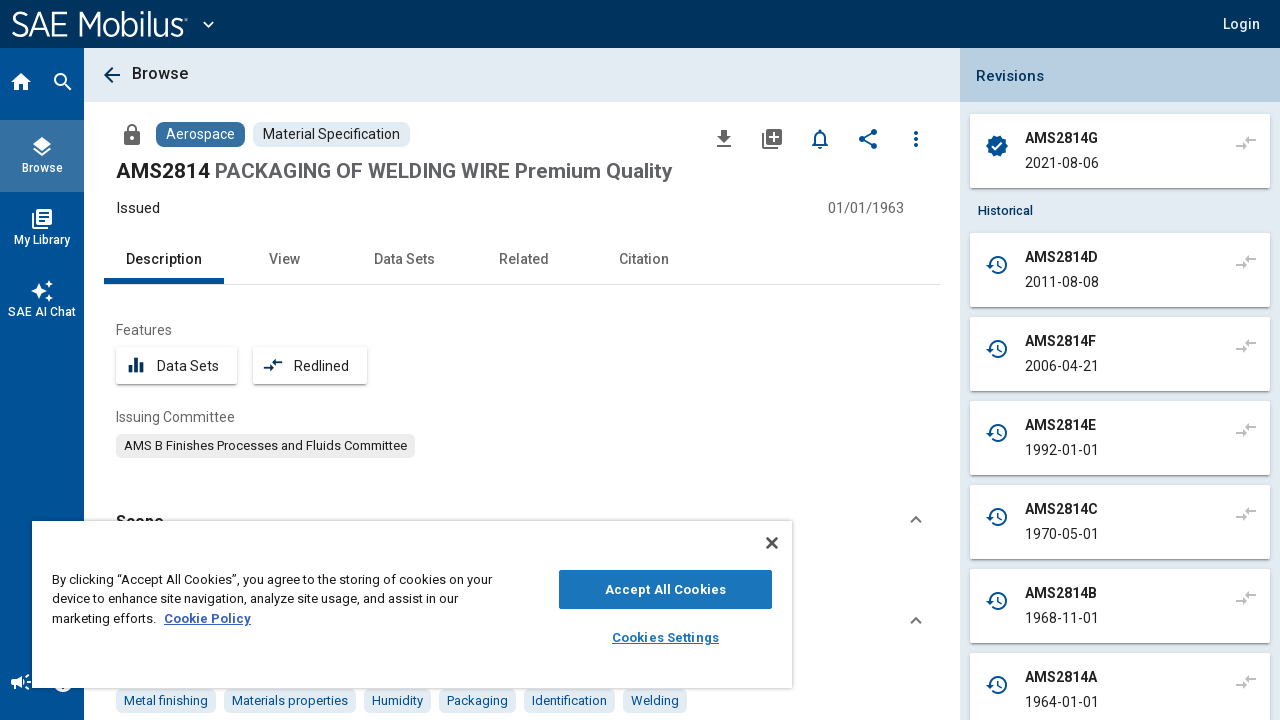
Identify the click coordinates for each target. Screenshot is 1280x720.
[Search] (63, 84)
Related (524, 259)
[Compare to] (1246, 142)
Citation (644, 259)
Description (164, 259)
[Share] (868, 138)
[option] (265, 446)
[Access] (132, 134)
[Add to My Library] (772, 138)
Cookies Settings (650, 637)
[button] (1241, 24)
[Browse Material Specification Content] (331, 134)
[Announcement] (21, 684)
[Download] (724, 138)
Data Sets (404, 259)
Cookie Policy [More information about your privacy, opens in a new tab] (207, 618)
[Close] (754, 543)
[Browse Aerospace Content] (200, 134)
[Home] (21, 84)
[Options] (916, 138)
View (284, 259)
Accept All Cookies (650, 589)
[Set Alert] (820, 138)
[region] (403, 604)
